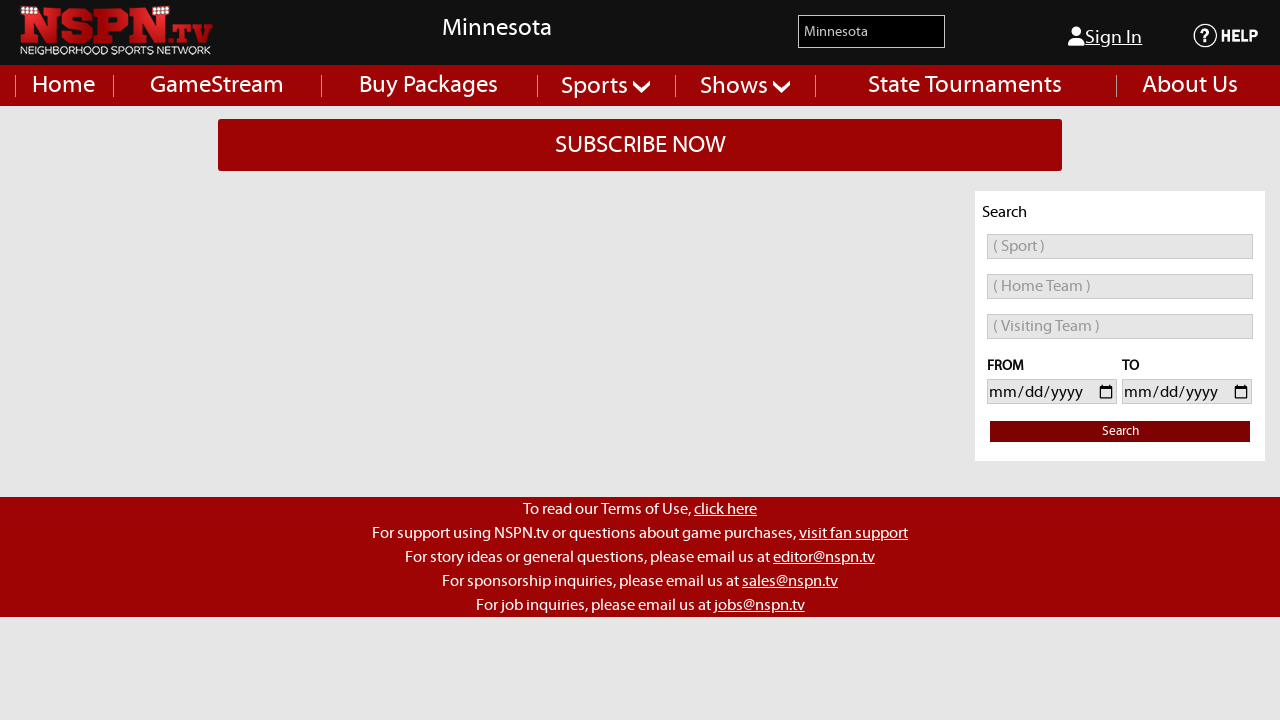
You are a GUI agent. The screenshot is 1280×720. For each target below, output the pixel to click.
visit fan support (853, 533)
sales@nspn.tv (790, 581)
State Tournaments (965, 85)
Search (1120, 431)
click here (725, 509)
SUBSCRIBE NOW (640, 145)
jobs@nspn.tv (759, 605)
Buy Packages (428, 85)
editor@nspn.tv (824, 557)
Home (63, 85)
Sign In (1105, 37)
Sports (605, 86)
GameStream (217, 85)
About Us (1190, 85)
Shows (745, 86)
